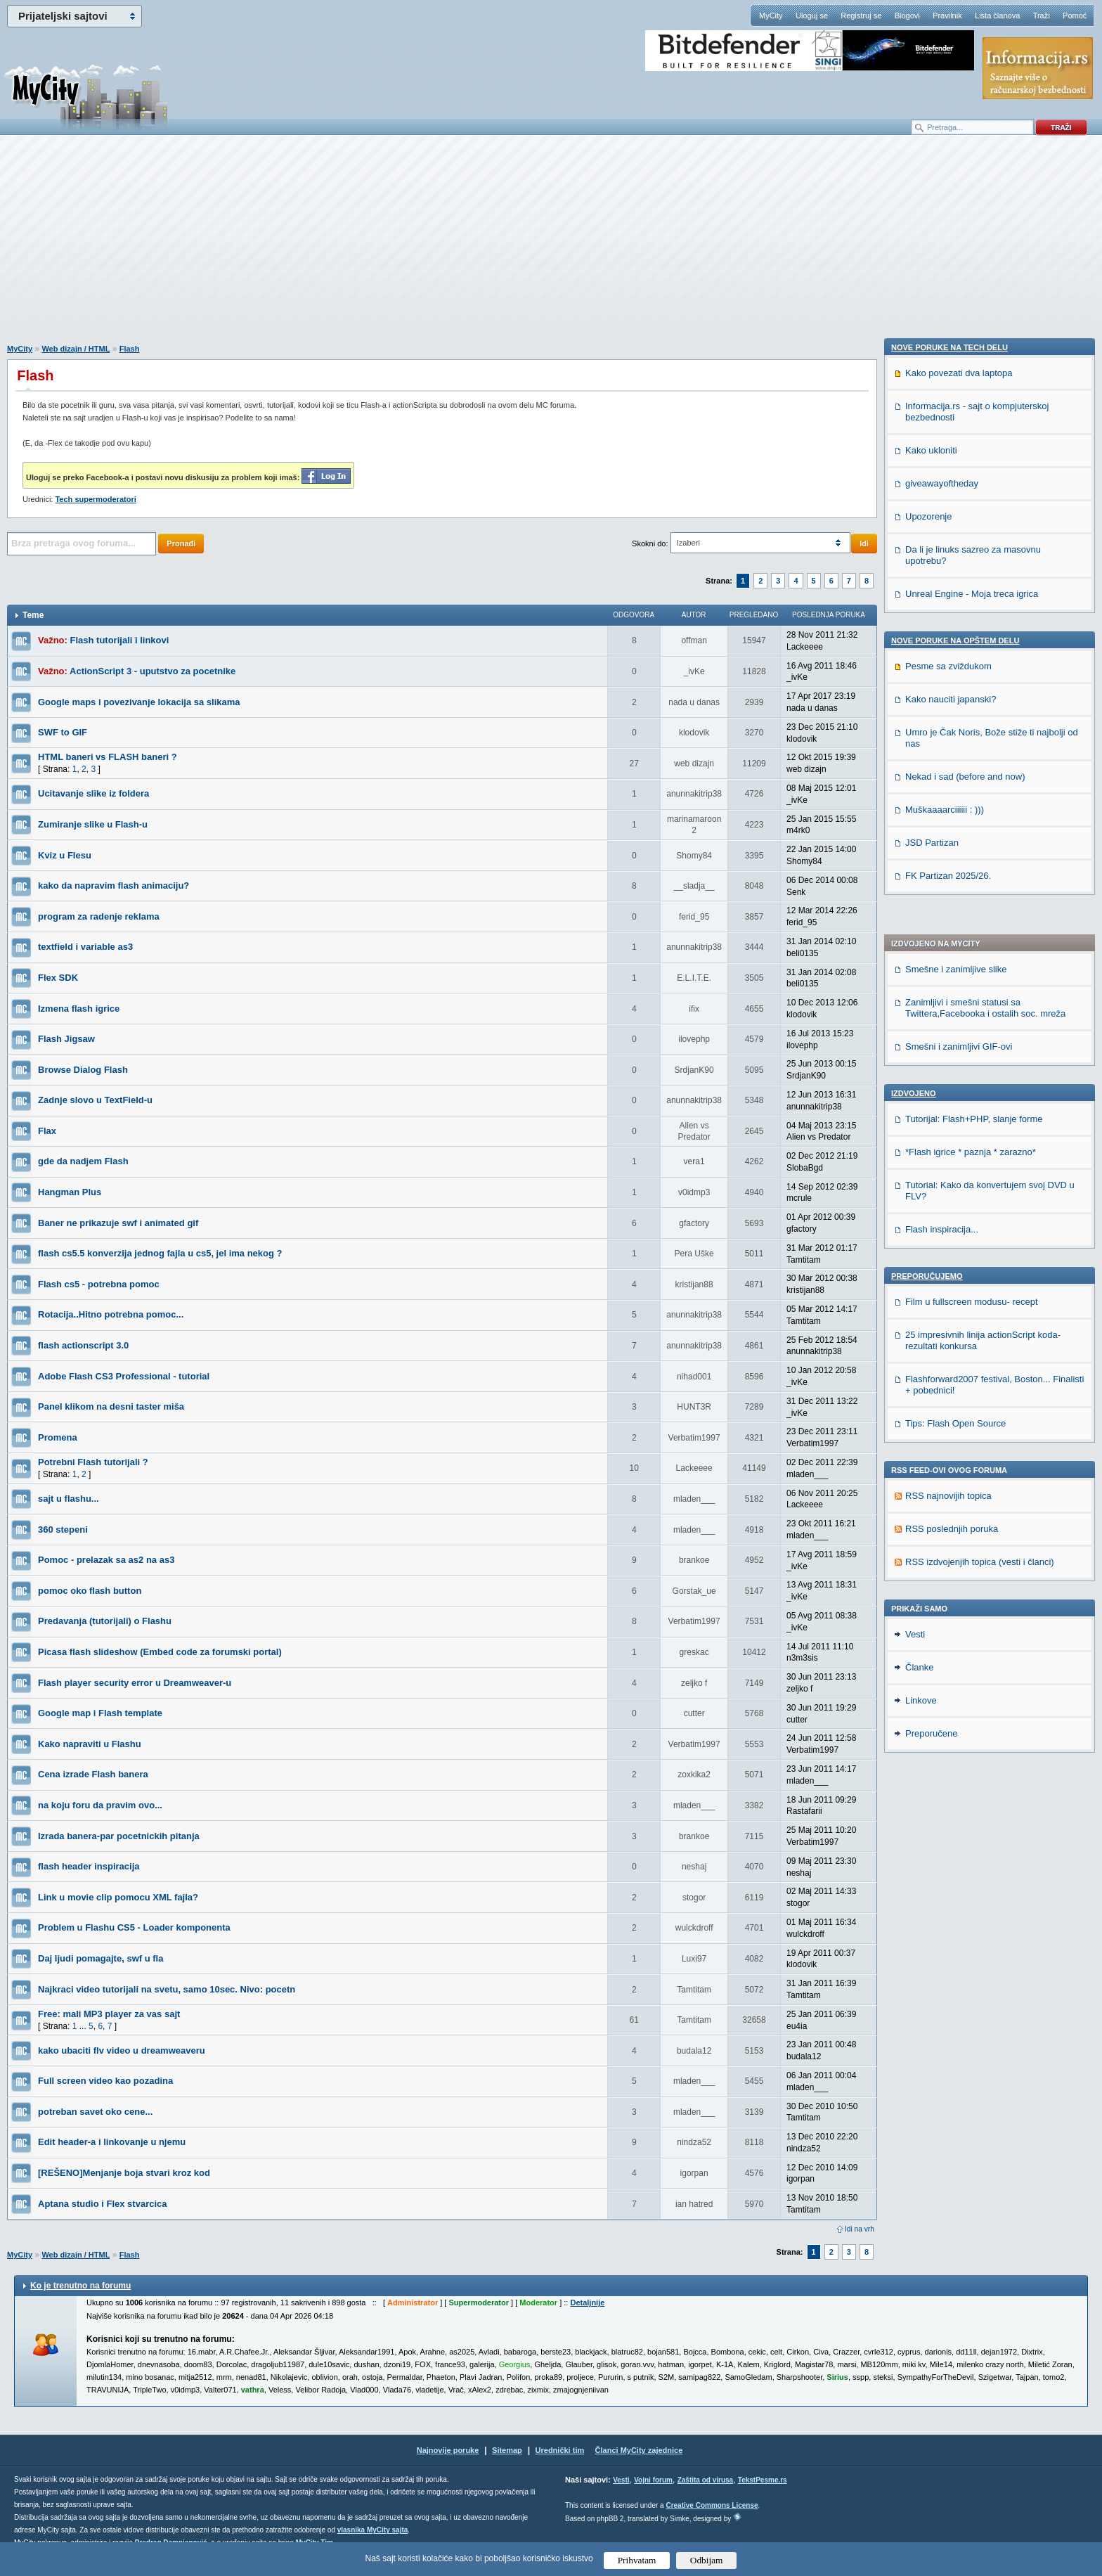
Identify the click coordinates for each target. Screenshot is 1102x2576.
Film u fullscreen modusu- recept (971, 920)
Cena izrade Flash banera (93, 1774)
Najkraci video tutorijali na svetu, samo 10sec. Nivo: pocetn (166, 1989)
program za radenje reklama (99, 916)
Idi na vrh (859, 2229)
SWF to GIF (62, 732)
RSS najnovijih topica (948, 1114)
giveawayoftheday (941, 1363)
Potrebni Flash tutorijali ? (93, 1462)
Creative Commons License (712, 2505)
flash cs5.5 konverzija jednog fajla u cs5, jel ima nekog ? (160, 1253)
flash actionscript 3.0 (83, 1345)
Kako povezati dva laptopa (959, 1252)
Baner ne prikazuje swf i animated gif (118, 1223)
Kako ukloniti (931, 1330)
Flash (129, 348)
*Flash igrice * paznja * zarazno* (970, 770)
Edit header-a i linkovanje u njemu (112, 2142)
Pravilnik (947, 15)
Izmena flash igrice (78, 1008)
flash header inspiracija (89, 1866)
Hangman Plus (69, 1192)
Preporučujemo (926, 894)
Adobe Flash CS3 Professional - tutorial (123, 1376)
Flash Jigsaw (66, 1038)
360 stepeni (63, 1529)
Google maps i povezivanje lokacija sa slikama (139, 702)
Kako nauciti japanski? (950, 1578)
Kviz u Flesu (64, 855)
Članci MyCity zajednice (639, 2450)
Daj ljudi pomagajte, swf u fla (100, 1958)
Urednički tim (560, 2450)
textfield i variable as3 (85, 946)
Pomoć (1075, 15)
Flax (47, 1131)
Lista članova (997, 15)
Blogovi (907, 15)
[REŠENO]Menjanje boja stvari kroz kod (124, 2173)
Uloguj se (812, 15)
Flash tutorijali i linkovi (119, 640)
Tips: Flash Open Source (955, 1041)
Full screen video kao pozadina (105, 2080)
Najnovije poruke (448, 2450)
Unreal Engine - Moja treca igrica (971, 1473)
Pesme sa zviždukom (948, 1545)
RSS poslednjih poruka (951, 1147)
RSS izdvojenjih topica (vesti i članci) (979, 1180)
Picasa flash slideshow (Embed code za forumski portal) (160, 1652)
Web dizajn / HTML (75, 348)
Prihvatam (637, 2560)
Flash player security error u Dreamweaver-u (134, 1682)
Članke (919, 1860)
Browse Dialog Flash (83, 1069)
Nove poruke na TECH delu (949, 1227)
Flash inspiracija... (941, 847)
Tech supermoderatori (95, 499)
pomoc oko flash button (89, 1590)
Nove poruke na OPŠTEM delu (955, 1520)
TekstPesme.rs (762, 2480)
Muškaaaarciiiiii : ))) (944, 1689)
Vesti (915, 1827)
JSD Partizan (932, 1722)
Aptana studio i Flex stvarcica (102, 2203)
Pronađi (181, 543)
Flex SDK (58, 977)
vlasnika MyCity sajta (372, 2530)
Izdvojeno (913, 711)
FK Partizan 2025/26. (948, 1755)
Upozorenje (928, 1396)
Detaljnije (587, 2302)
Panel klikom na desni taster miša (111, 1406)
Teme (33, 615)
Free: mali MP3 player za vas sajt (109, 2014)
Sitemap (507, 2450)
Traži (1041, 15)
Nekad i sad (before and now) (965, 1656)
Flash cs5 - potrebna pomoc (99, 1284)
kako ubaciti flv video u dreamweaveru (121, 2050)
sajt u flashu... (68, 1498)
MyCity (771, 15)
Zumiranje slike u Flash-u (93, 824)
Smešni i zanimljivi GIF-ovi (958, 664)
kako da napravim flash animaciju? (113, 885)
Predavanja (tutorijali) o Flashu (104, 1621)
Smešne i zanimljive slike (956, 587)
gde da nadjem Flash (83, 1161)
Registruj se (861, 15)
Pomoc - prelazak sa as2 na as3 (106, 1559)
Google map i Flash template (100, 1713)
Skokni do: (650, 543)
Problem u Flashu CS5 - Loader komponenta (134, 1927)
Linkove (921, 1893)
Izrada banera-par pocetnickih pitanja (119, 1836)
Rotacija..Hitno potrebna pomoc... (110, 1314)
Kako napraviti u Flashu (89, 1744)
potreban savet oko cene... (95, 2111)
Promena (57, 1437)
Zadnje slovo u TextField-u (95, 1100)
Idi (864, 543)
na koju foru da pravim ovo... (100, 1805)
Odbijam (706, 2560)
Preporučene (931, 1926)
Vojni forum (653, 2480)
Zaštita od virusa (705, 2480)
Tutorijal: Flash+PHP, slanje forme (973, 737)
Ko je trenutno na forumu (80, 2286)
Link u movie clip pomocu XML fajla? (118, 1897)
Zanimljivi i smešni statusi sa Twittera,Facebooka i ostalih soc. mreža (985, 626)
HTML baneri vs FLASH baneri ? (107, 757)
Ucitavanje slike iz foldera (93, 793)
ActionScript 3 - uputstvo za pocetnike (152, 671)
